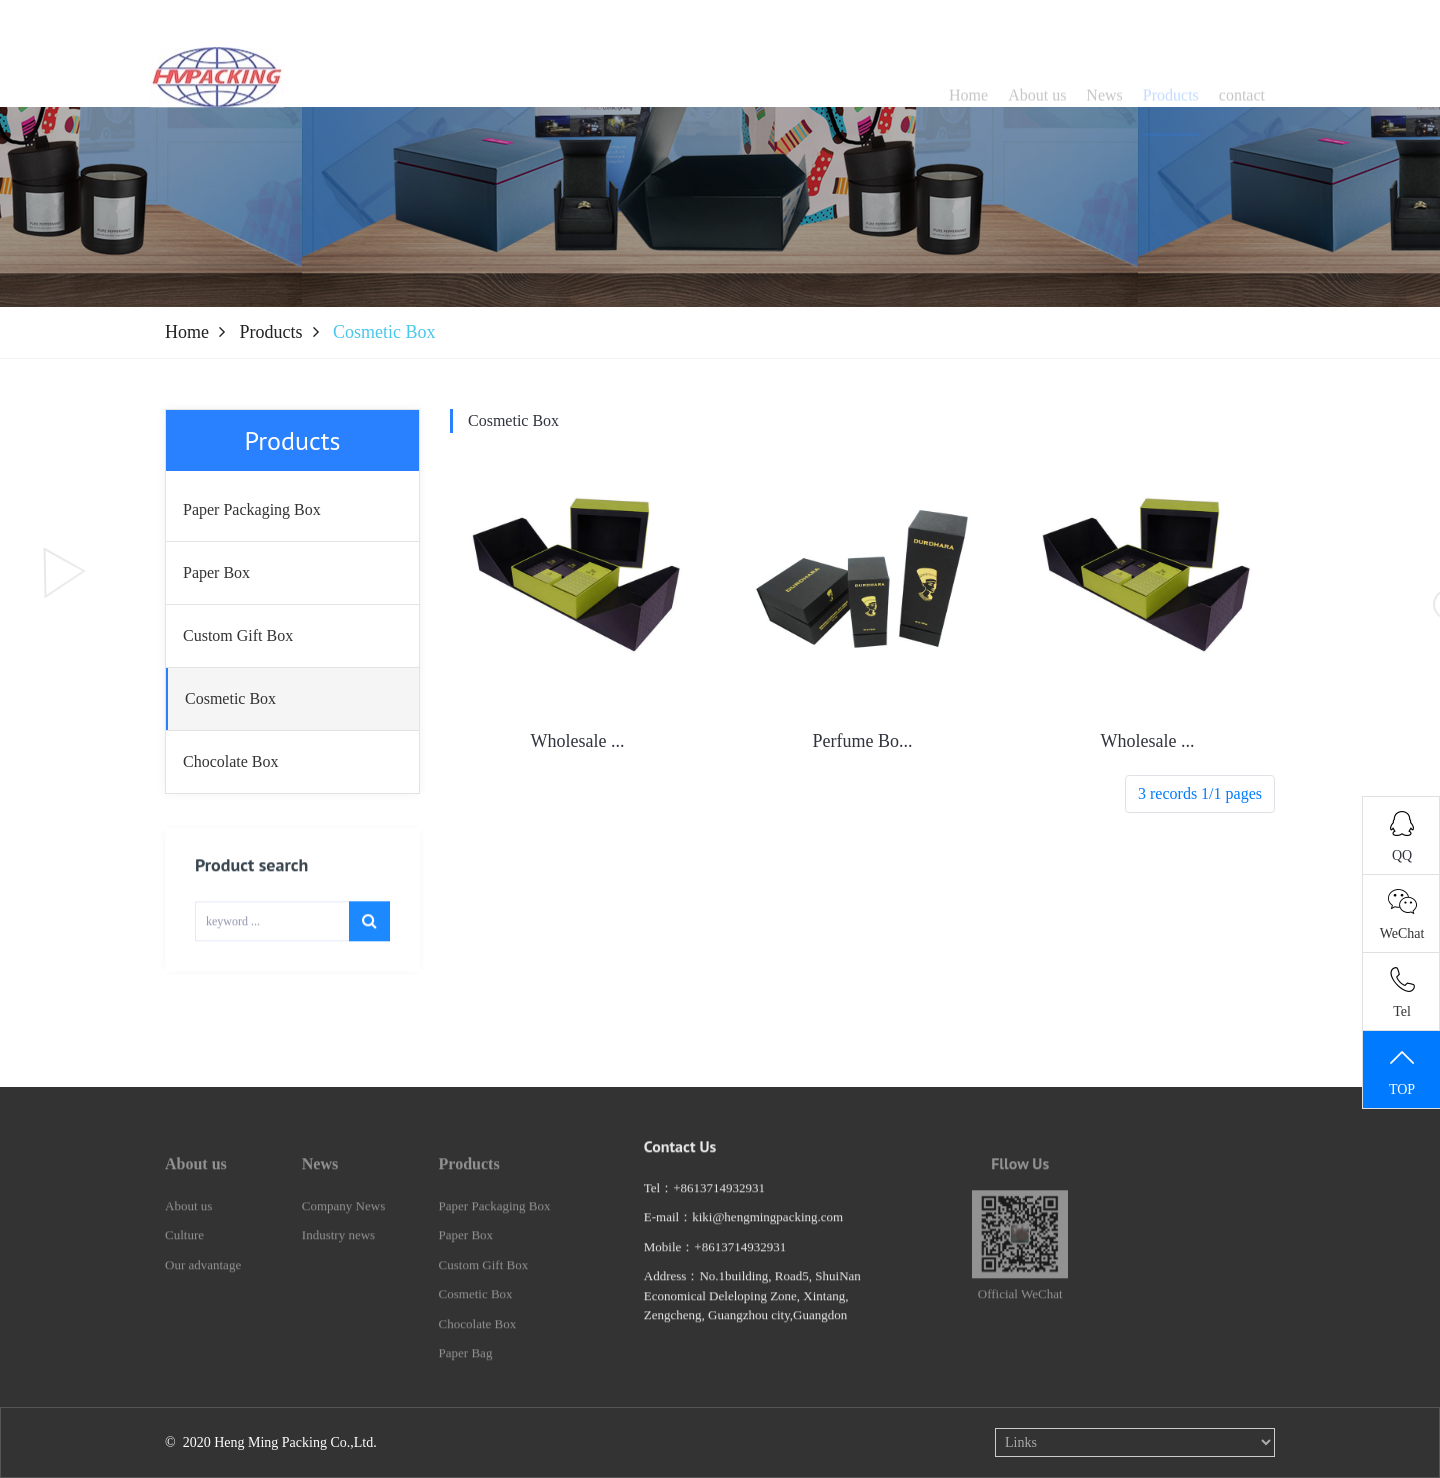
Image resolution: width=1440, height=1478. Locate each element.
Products (271, 332)
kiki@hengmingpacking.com (767, 1229)
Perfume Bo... (862, 741)
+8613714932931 (719, 1200)
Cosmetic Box (513, 420)
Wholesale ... (578, 741)
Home (187, 332)
